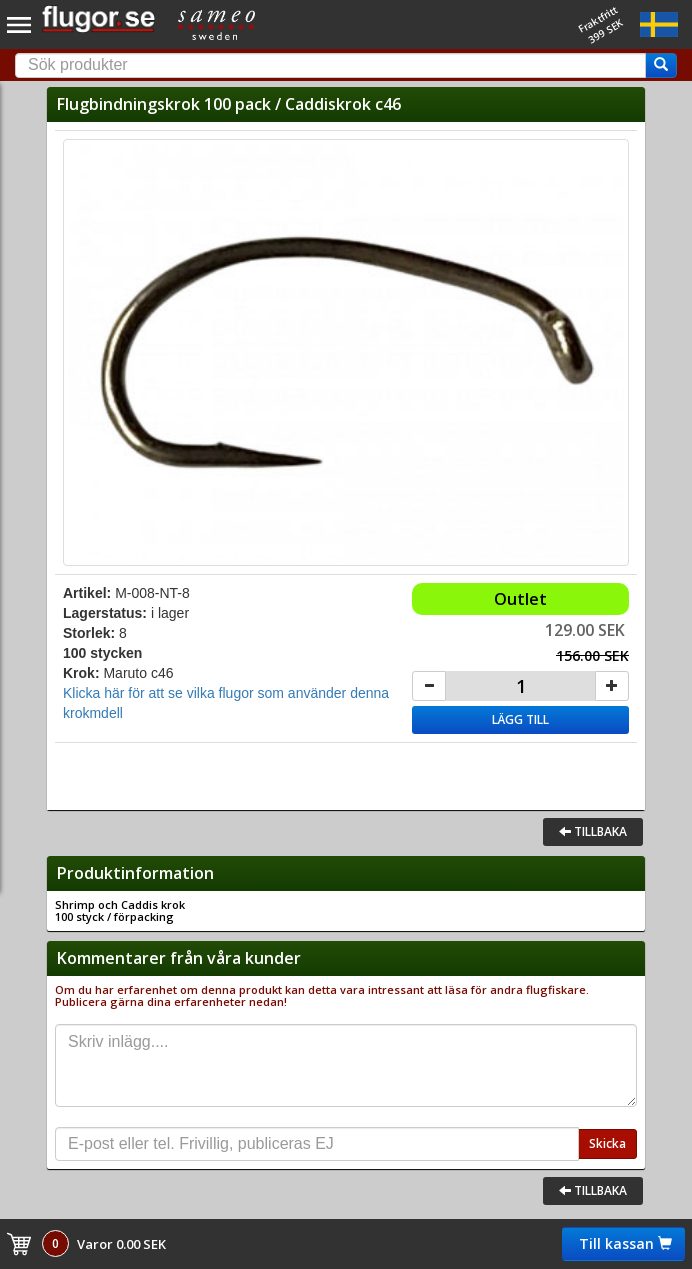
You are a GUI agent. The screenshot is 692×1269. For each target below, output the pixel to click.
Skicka (607, 1143)
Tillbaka (593, 831)
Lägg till (520, 719)
